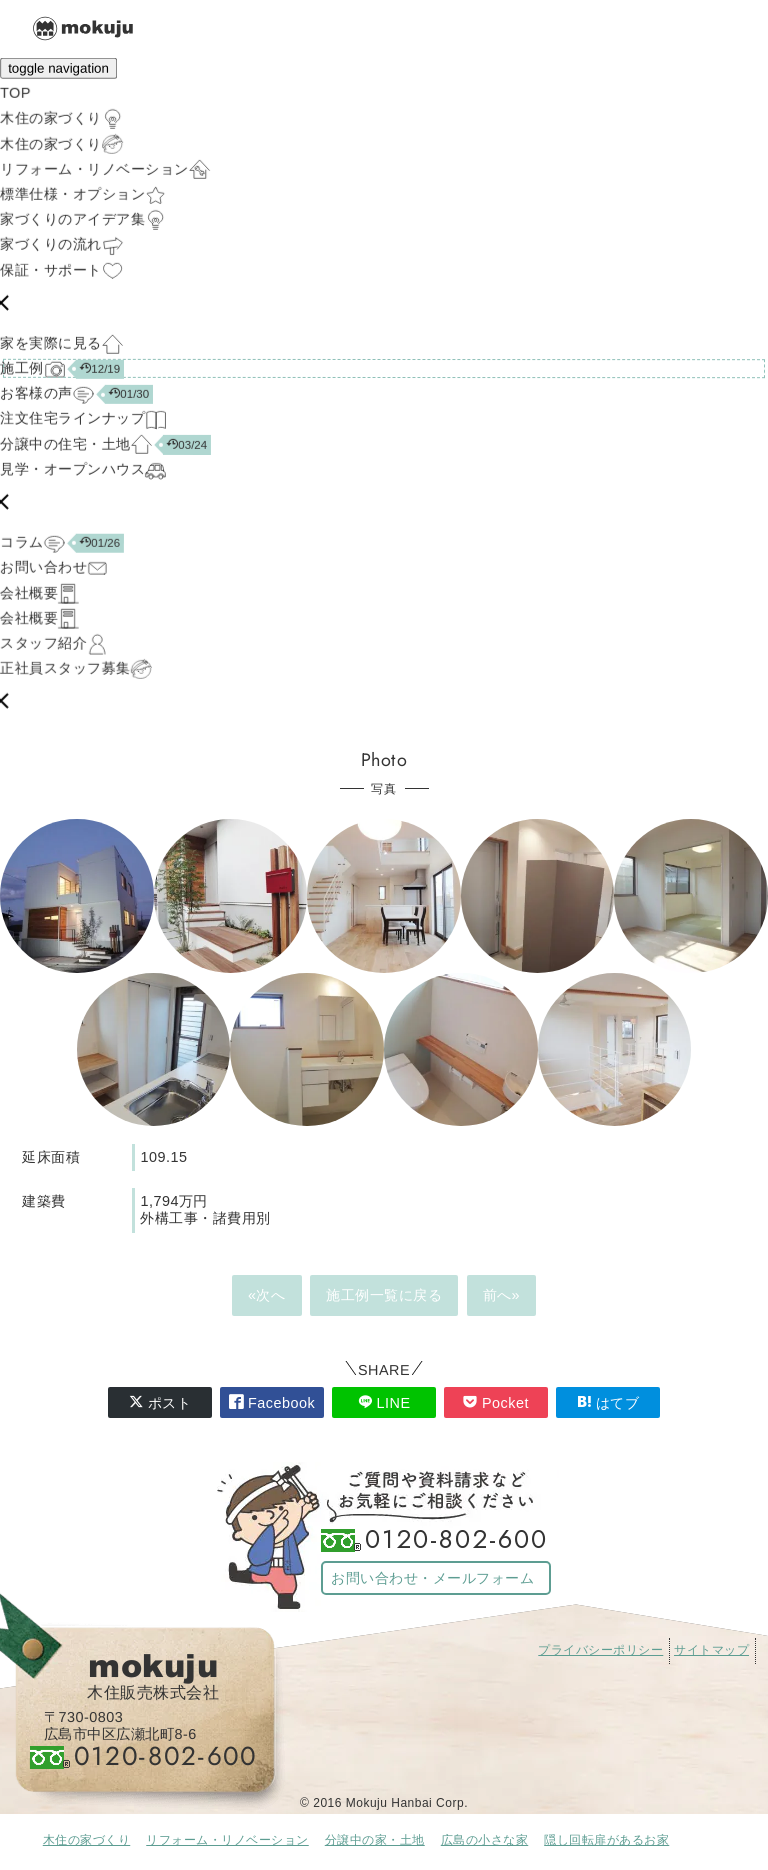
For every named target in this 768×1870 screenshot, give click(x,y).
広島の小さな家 (485, 1840)
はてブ (608, 1402)
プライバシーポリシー (600, 1650)
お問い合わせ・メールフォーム (432, 1578)
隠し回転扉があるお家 (606, 1840)
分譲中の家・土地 (375, 1840)
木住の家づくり (87, 1840)
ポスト (160, 1402)
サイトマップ (711, 1650)
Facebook (272, 1402)
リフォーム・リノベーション (227, 1840)
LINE (384, 1402)
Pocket (496, 1402)
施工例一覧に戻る (384, 1295)
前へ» (502, 1295)
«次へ (267, 1295)
